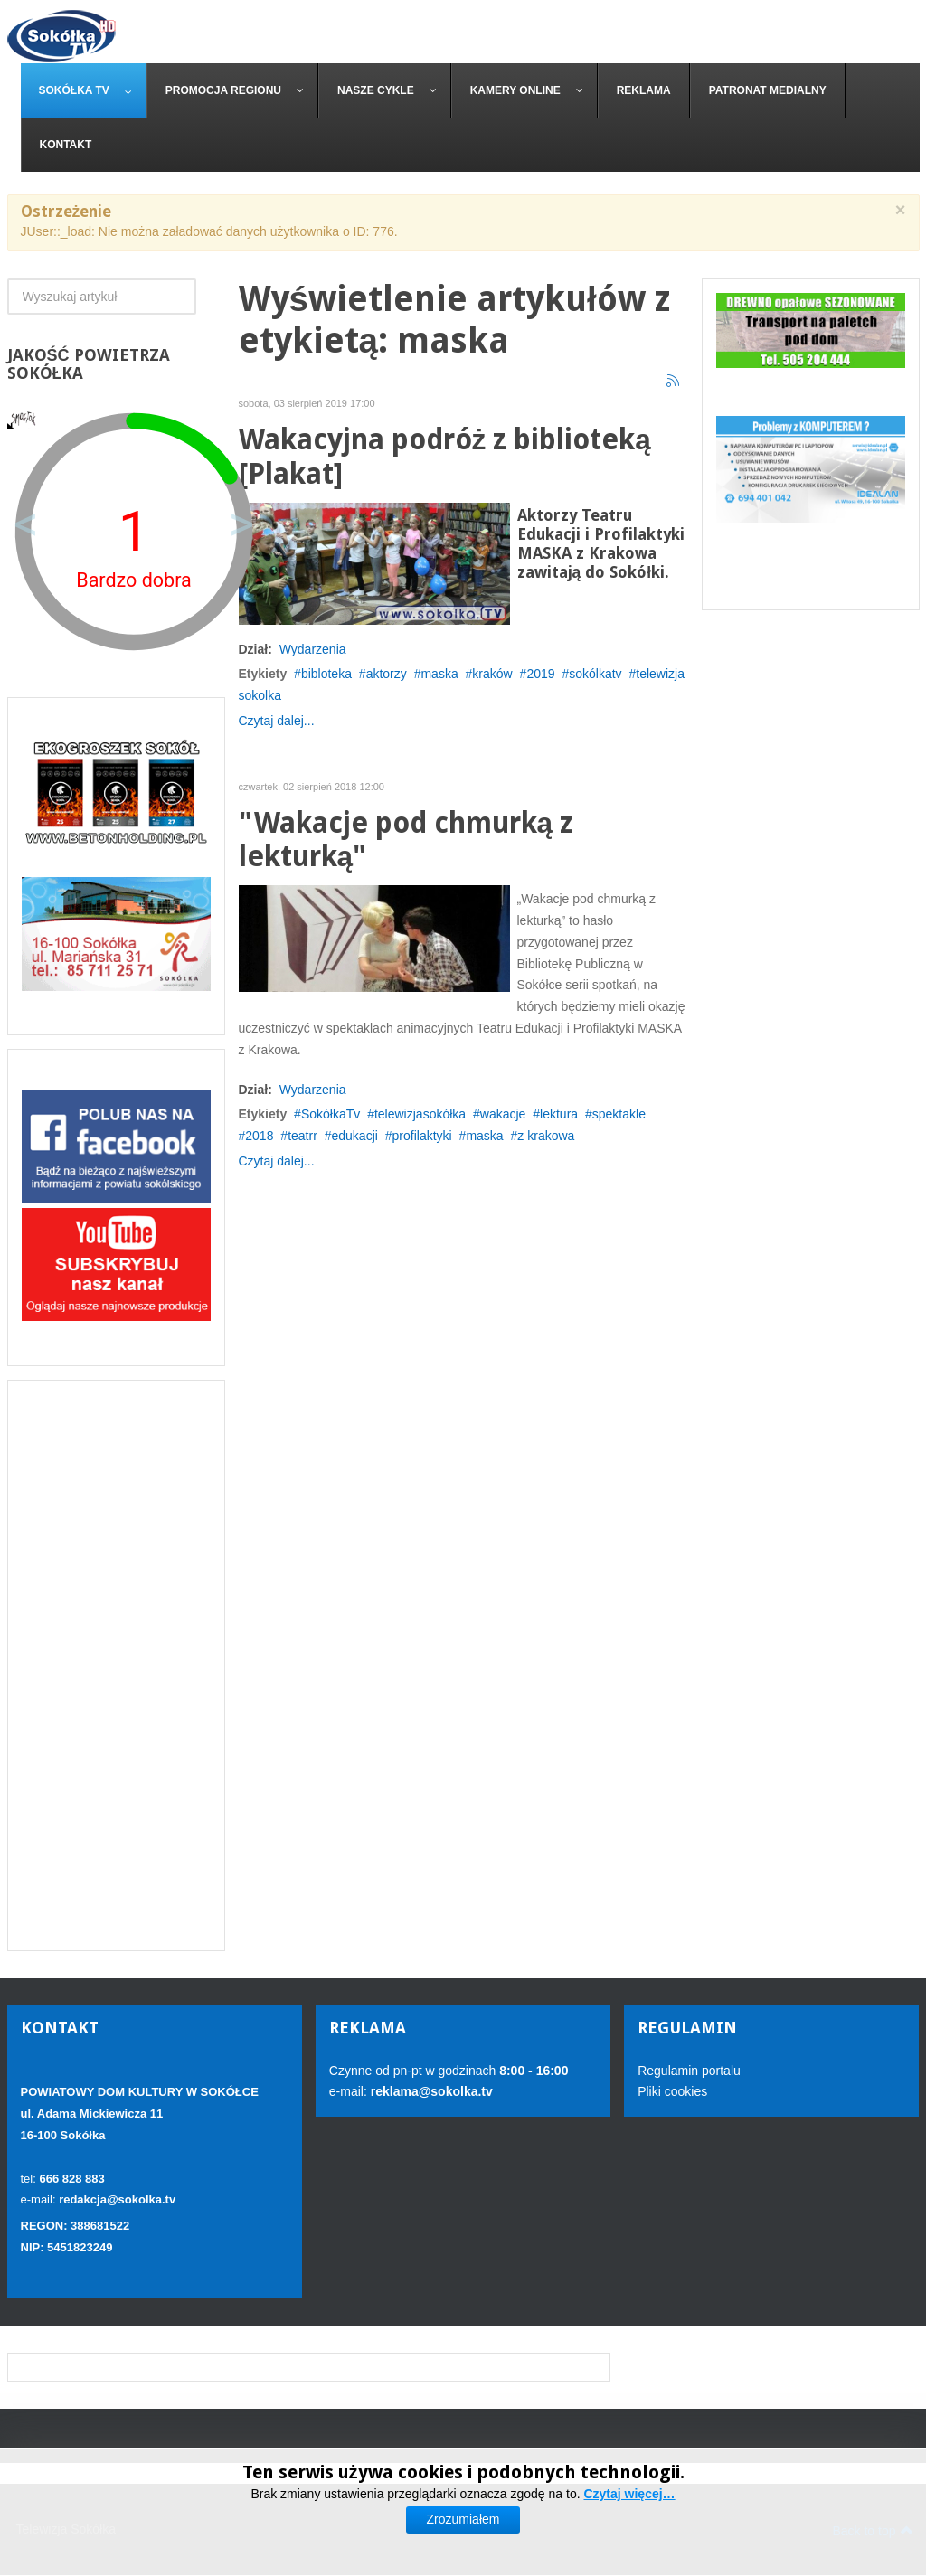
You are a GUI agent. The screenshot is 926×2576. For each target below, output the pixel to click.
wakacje (503, 1114)
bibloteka (326, 673)
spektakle (619, 1114)
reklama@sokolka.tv (430, 2091)
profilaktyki (422, 1135)
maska (439, 673)
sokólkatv (595, 673)
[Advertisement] (116, 1665)
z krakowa (545, 1135)
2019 (540, 673)
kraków (492, 673)
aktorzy (386, 673)
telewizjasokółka (420, 1114)
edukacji (355, 1135)
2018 (259, 1135)
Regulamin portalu (689, 2070)
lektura (559, 1114)
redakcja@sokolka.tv (117, 2199)
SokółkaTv (330, 1114)
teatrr (302, 1135)
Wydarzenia (312, 649)
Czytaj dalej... (277, 720)
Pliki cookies (672, 2091)
